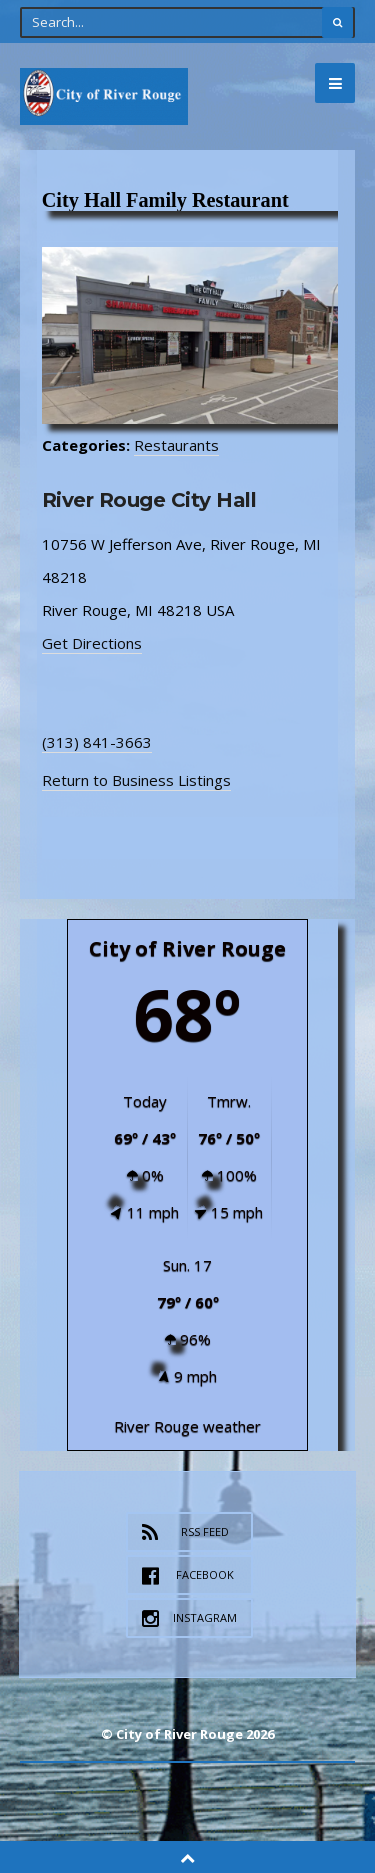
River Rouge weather (187, 1426)
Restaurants (176, 445)
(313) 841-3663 (97, 742)
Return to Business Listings (136, 780)
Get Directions (92, 643)
